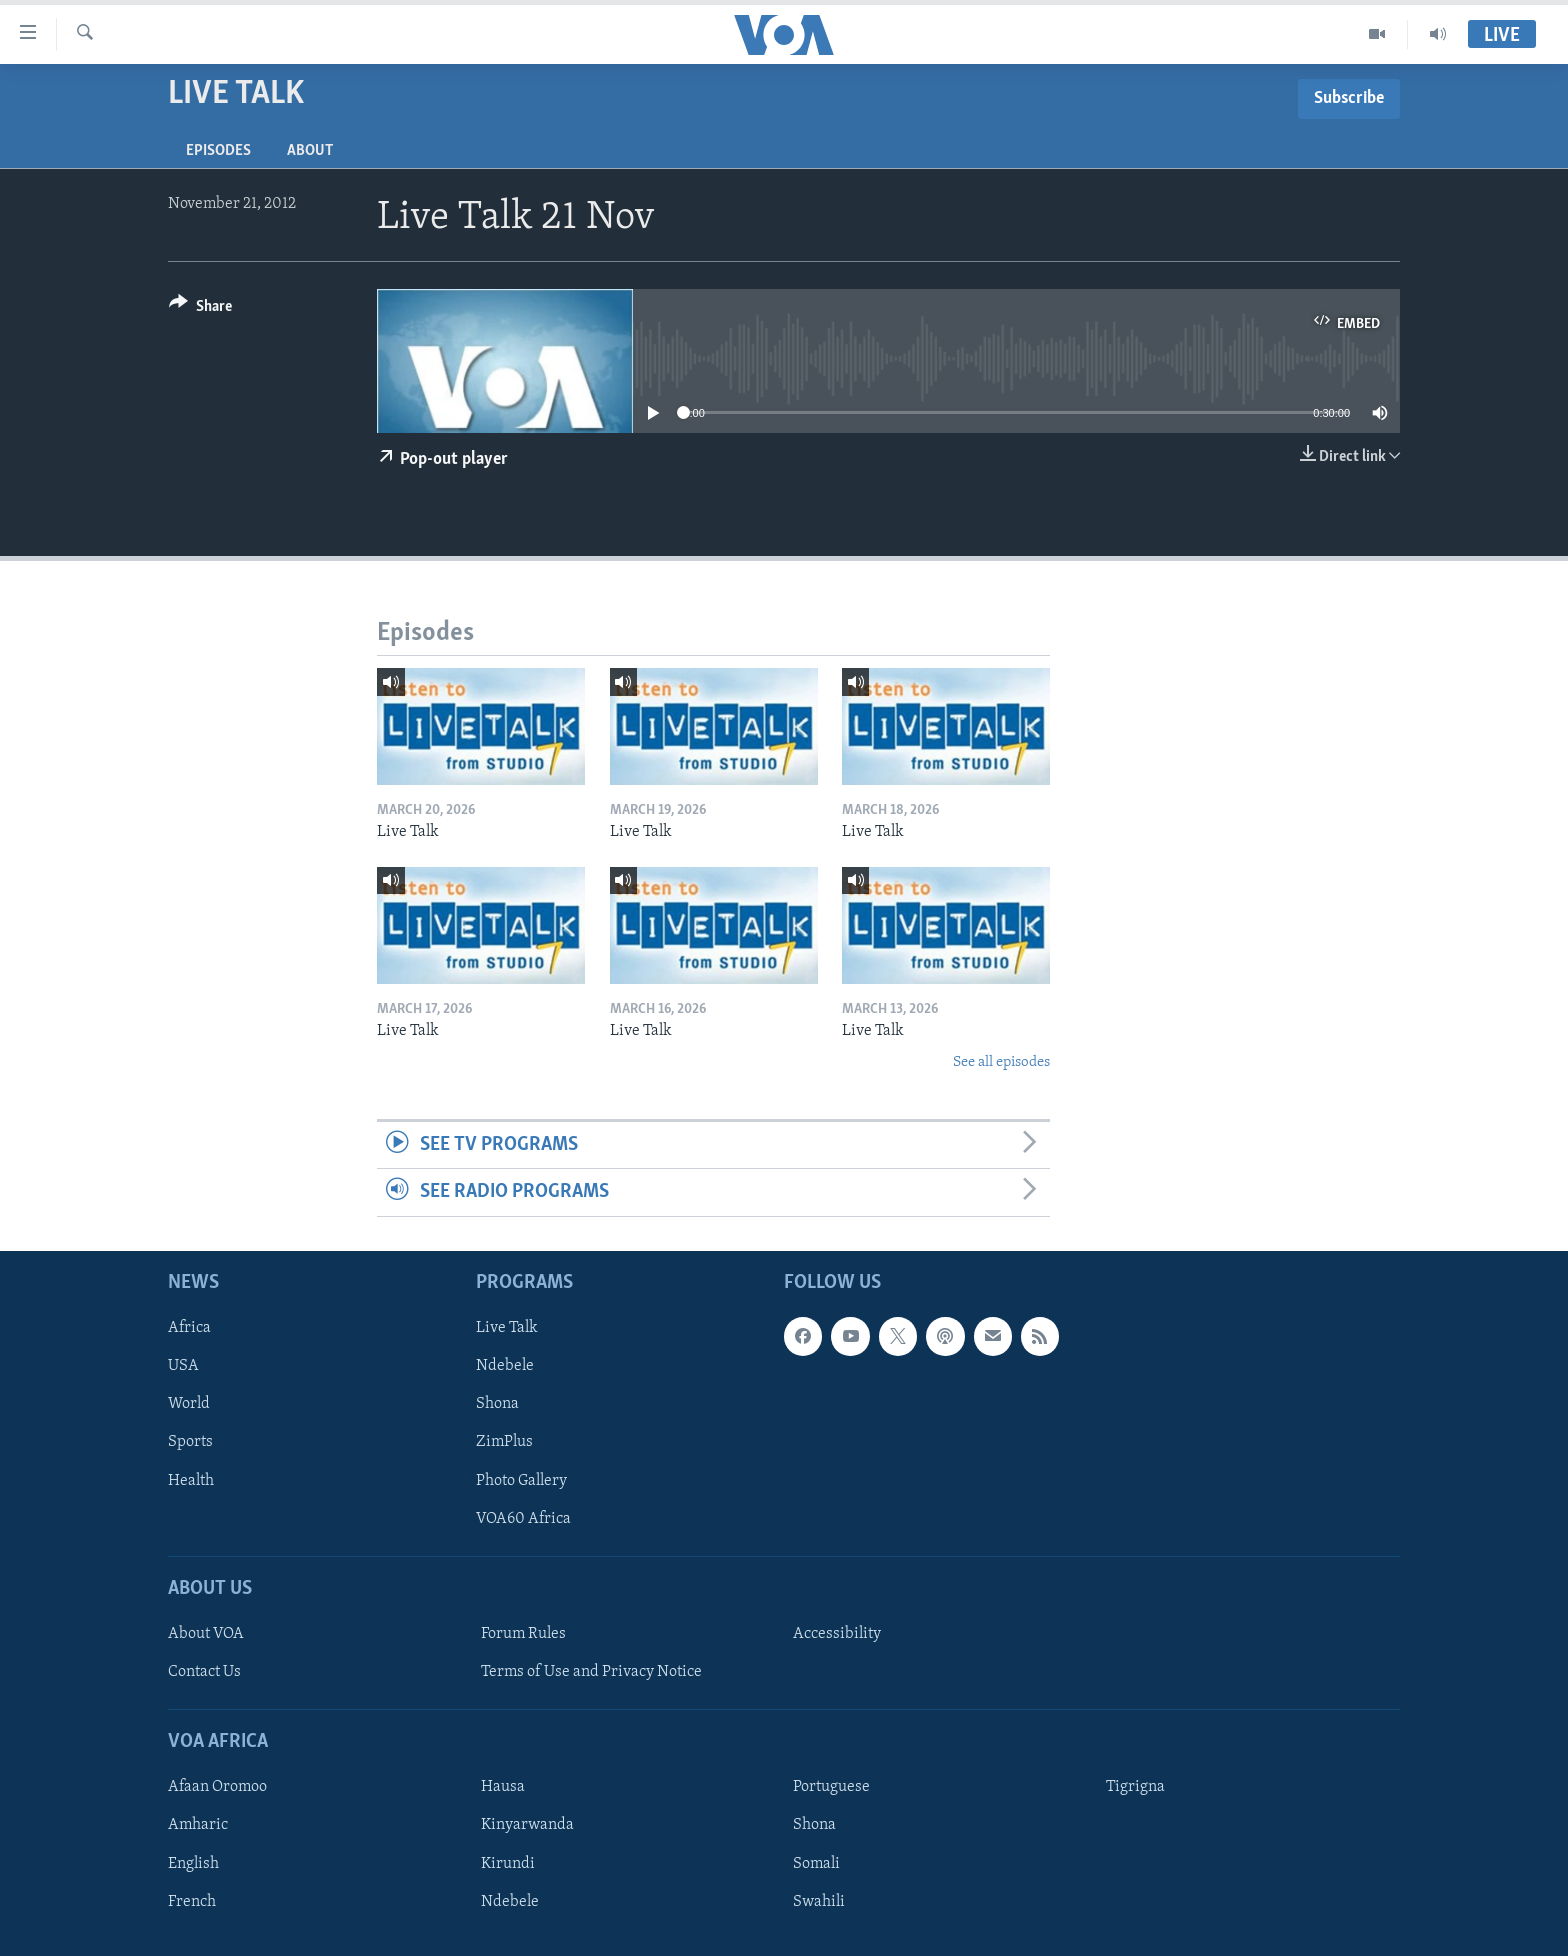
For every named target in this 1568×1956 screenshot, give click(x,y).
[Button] (200, 309)
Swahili (819, 1901)
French (192, 1901)
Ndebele (505, 1366)
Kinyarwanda (527, 1825)
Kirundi (508, 1863)
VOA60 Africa (523, 1518)
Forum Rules (523, 1634)
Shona (497, 1404)
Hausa (503, 1787)
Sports (190, 1442)
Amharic (198, 1825)
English (193, 1863)
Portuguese (831, 1787)
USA (183, 1366)
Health (191, 1480)
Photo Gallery (521, 1480)
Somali (816, 1863)
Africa (189, 1328)
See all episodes (1001, 1062)
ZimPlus (504, 1442)
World (189, 1404)
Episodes (218, 151)
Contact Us (204, 1672)
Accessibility (837, 1634)
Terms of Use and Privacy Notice (591, 1672)
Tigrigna (1135, 1787)
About (310, 151)
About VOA (206, 1634)
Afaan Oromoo (217, 1787)
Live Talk (507, 1328)
